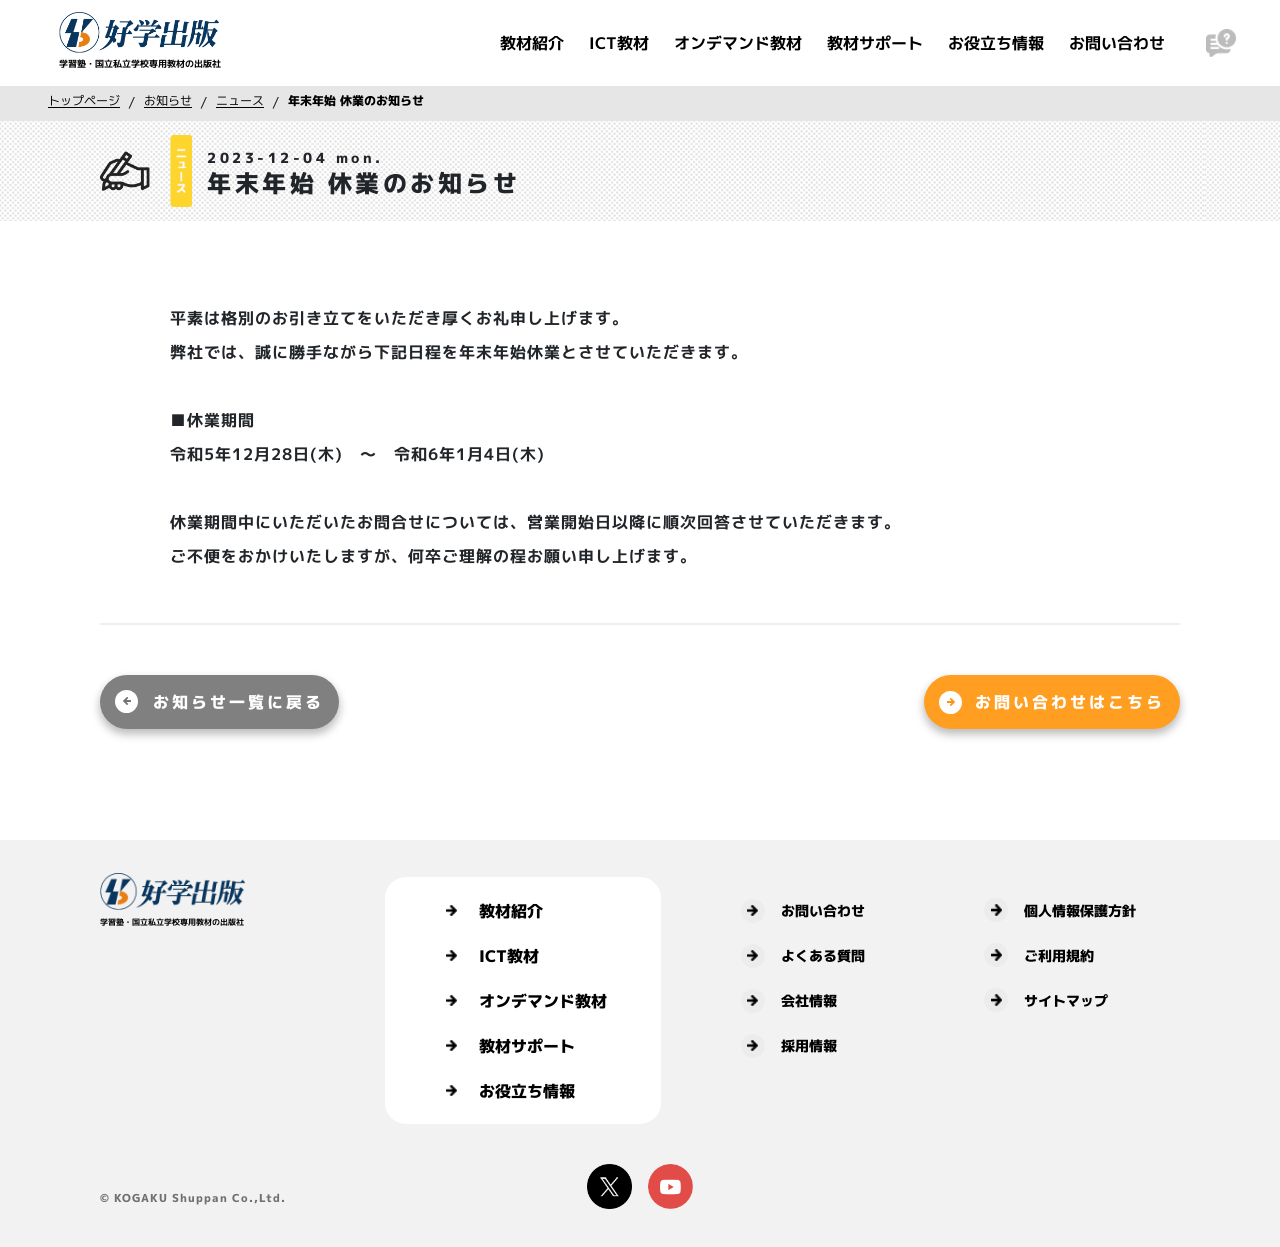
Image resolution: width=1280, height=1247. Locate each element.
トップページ (84, 100)
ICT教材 (619, 43)
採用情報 (789, 1046)
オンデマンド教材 (738, 43)
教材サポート (875, 43)
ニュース (240, 100)
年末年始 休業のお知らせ (356, 100)
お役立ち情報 (996, 43)
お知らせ (168, 100)
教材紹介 (532, 43)
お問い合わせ (1117, 43)
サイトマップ (1046, 1000)
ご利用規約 (1039, 955)
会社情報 (789, 1001)
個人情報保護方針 (1060, 910)
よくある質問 (803, 956)
